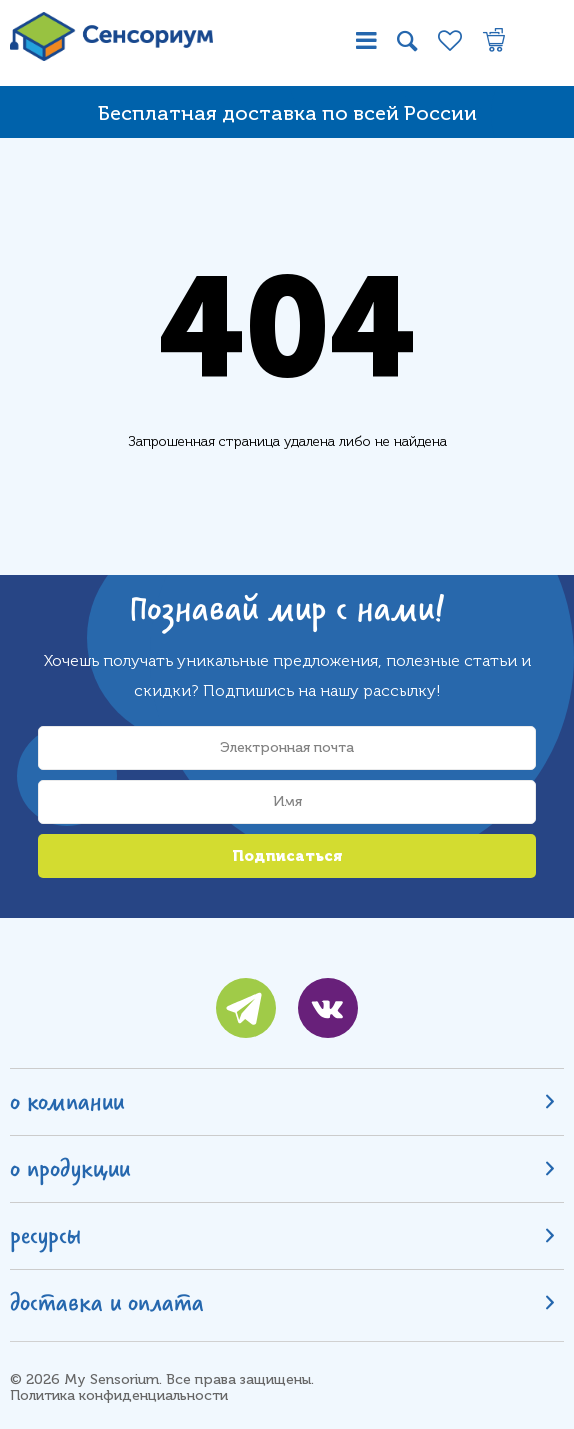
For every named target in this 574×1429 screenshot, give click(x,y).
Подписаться (287, 856)
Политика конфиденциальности (119, 1395)
